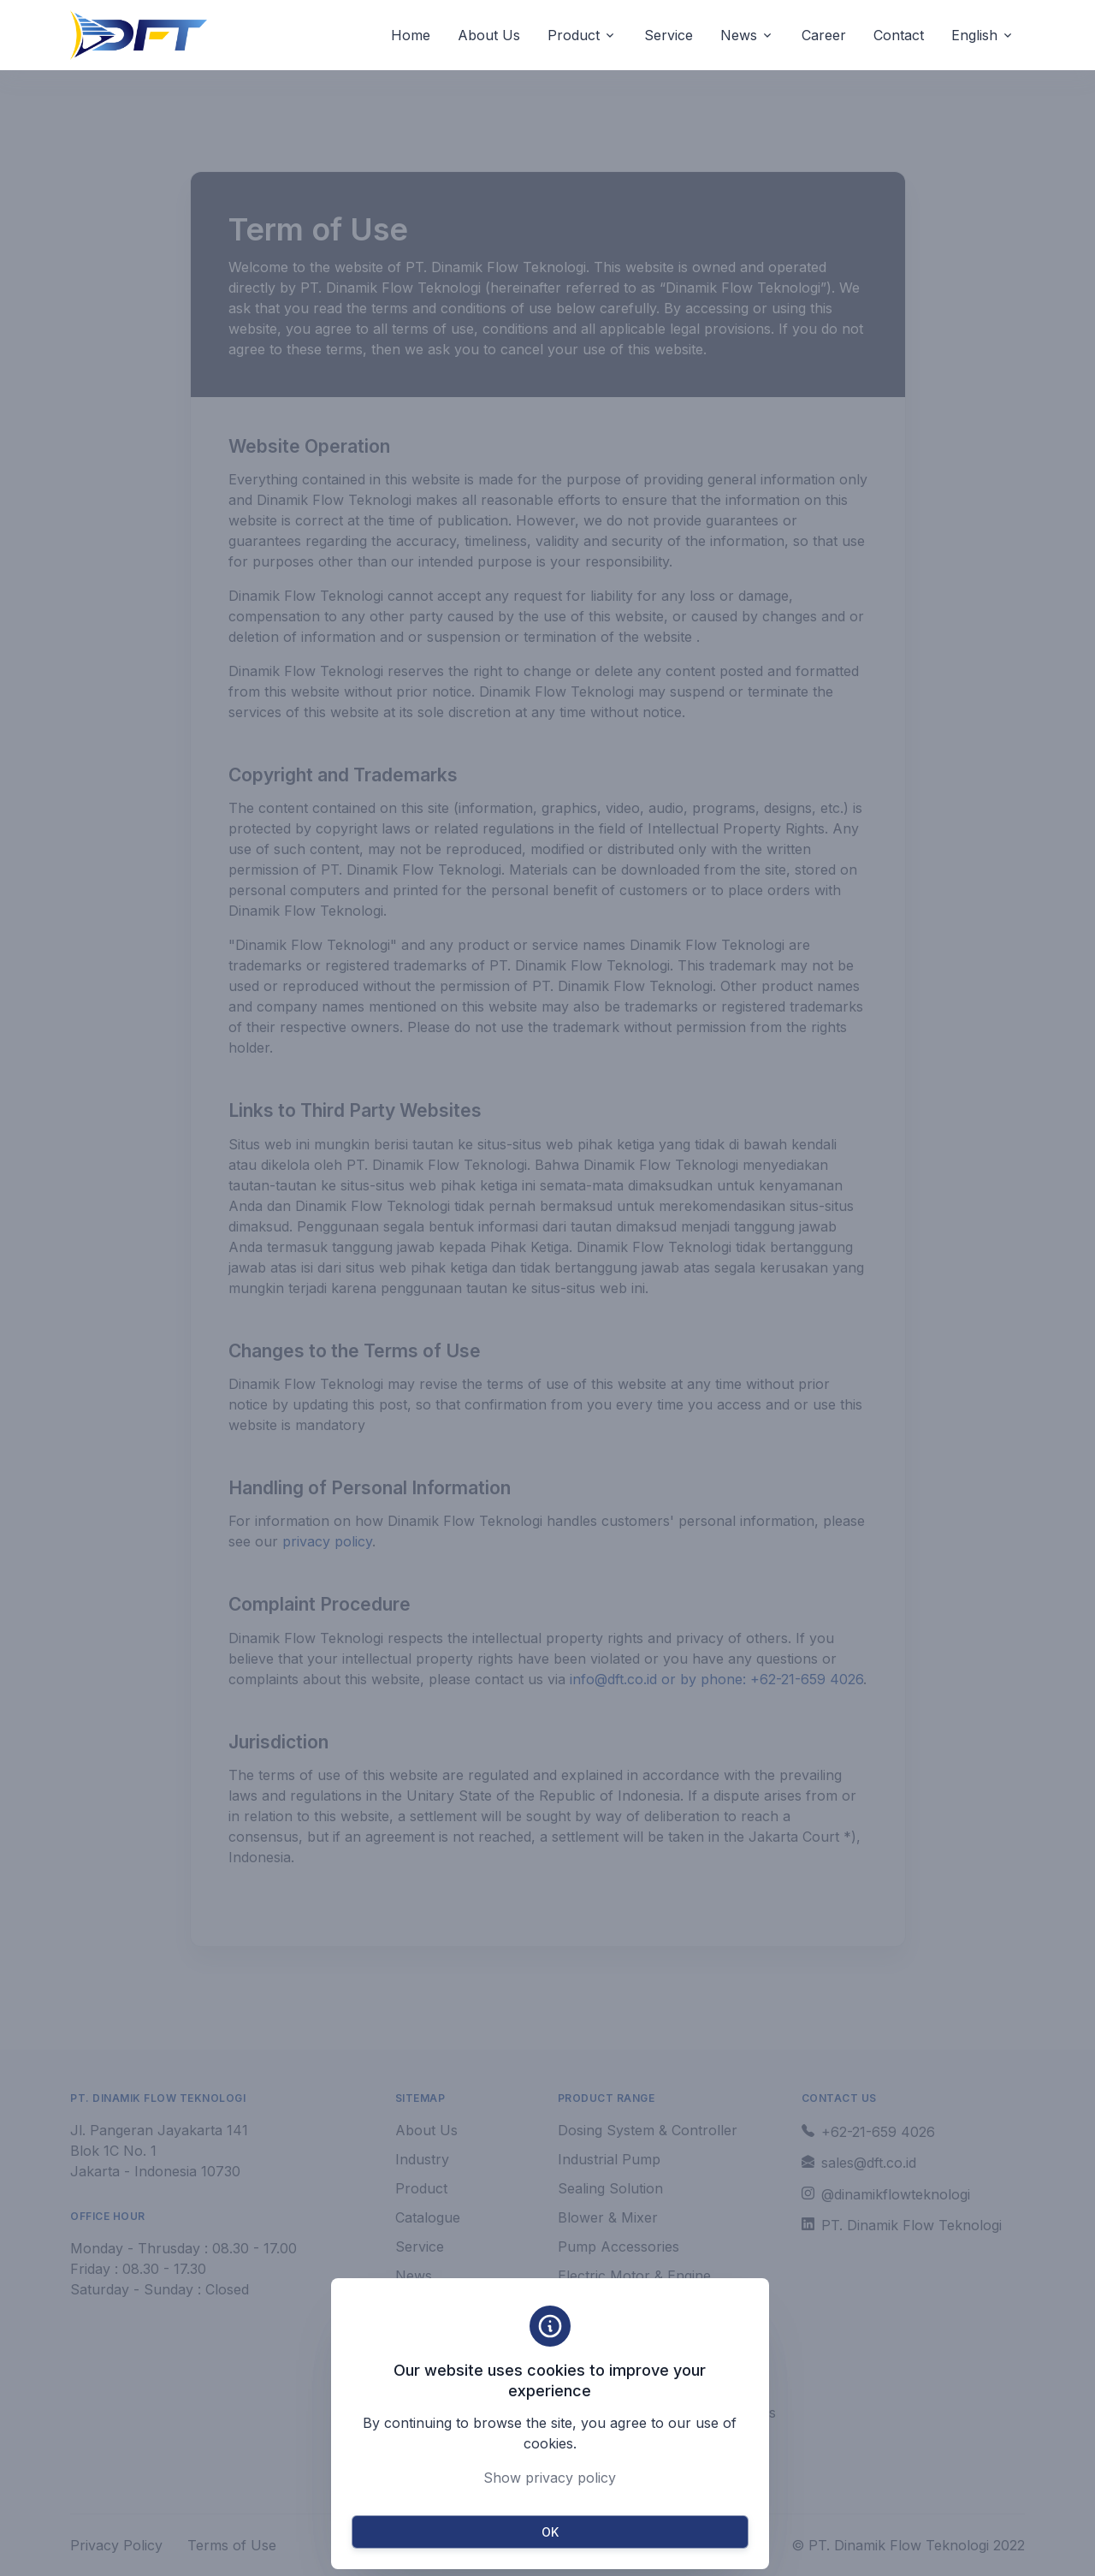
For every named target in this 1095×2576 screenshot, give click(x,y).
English (974, 35)
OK (550, 2532)
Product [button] (574, 35)
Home (410, 35)
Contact (898, 35)
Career (824, 35)
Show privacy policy (549, 2477)
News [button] (738, 35)
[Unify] (138, 35)
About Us (489, 35)
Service (668, 35)
